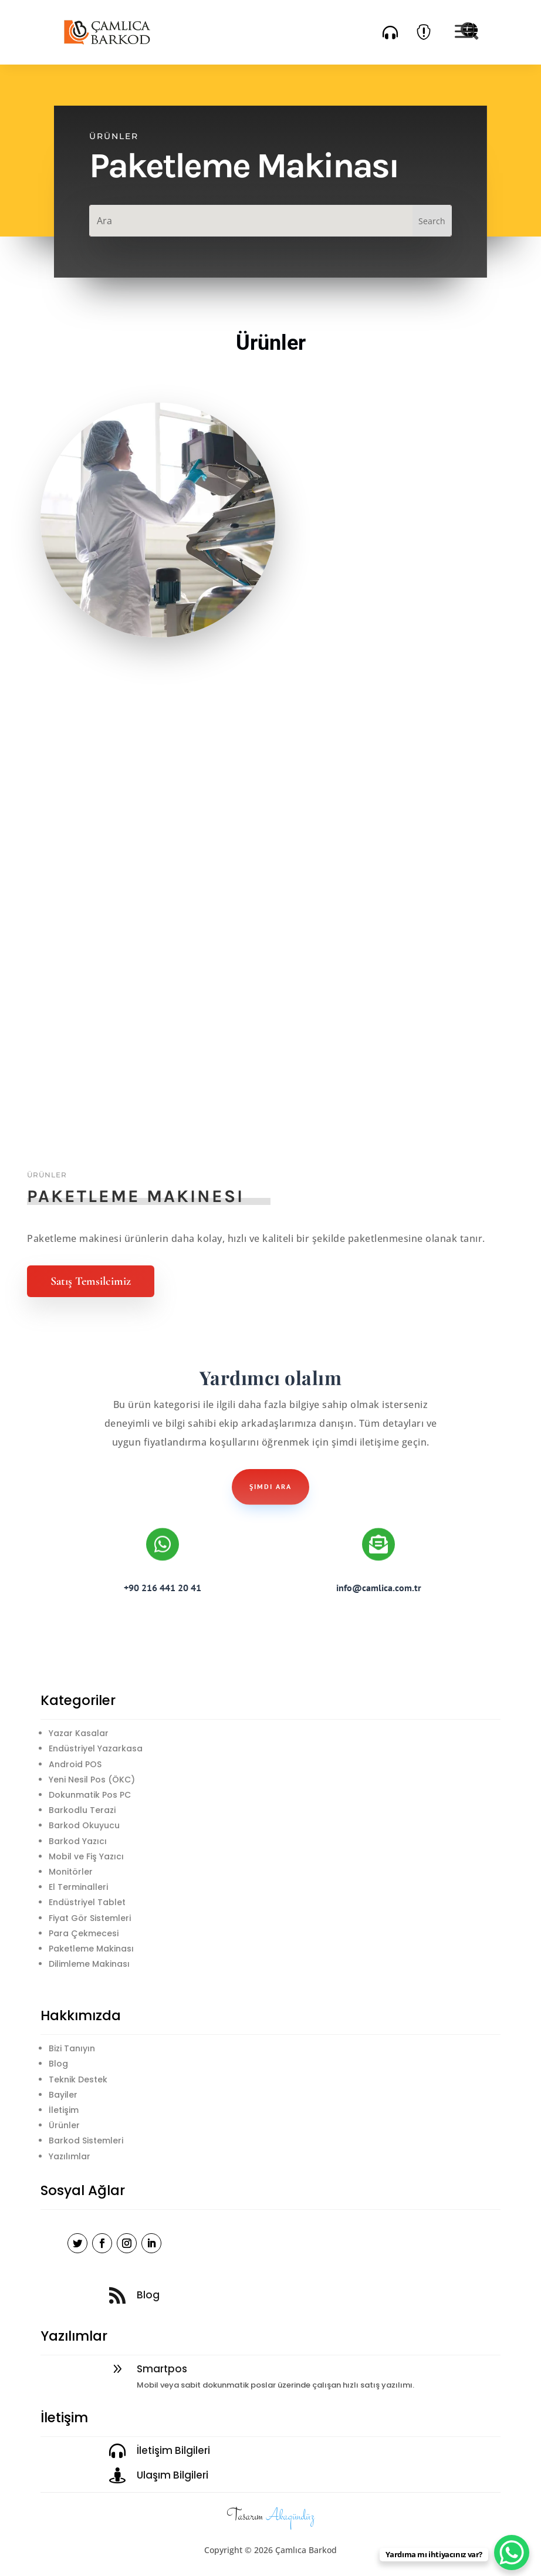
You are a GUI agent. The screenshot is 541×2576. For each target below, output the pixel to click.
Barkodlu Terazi (82, 1810)
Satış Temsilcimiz (90, 1281)
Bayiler (63, 2095)
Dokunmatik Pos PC (90, 1795)
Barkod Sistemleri (86, 2140)
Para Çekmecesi (84, 1933)
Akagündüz (290, 2517)
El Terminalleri (78, 1887)
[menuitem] (390, 32)
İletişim (64, 2110)
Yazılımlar (69, 2156)
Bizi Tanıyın (72, 2048)
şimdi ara (270, 1486)
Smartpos (162, 2369)
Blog (58, 2063)
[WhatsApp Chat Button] (511, 2552)
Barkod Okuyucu (84, 1825)
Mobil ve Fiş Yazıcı (86, 1856)
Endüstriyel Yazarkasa (96, 1748)
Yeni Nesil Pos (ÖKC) (92, 1779)
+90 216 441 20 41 (162, 1587)
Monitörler (71, 1872)
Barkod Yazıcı (78, 1841)
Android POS (75, 1764)
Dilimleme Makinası (89, 1964)
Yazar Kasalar (79, 1733)
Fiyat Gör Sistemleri (90, 1918)
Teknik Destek (78, 2079)
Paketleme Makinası (91, 1948)
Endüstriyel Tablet (87, 1902)
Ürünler (64, 2125)
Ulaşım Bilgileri (172, 2475)
